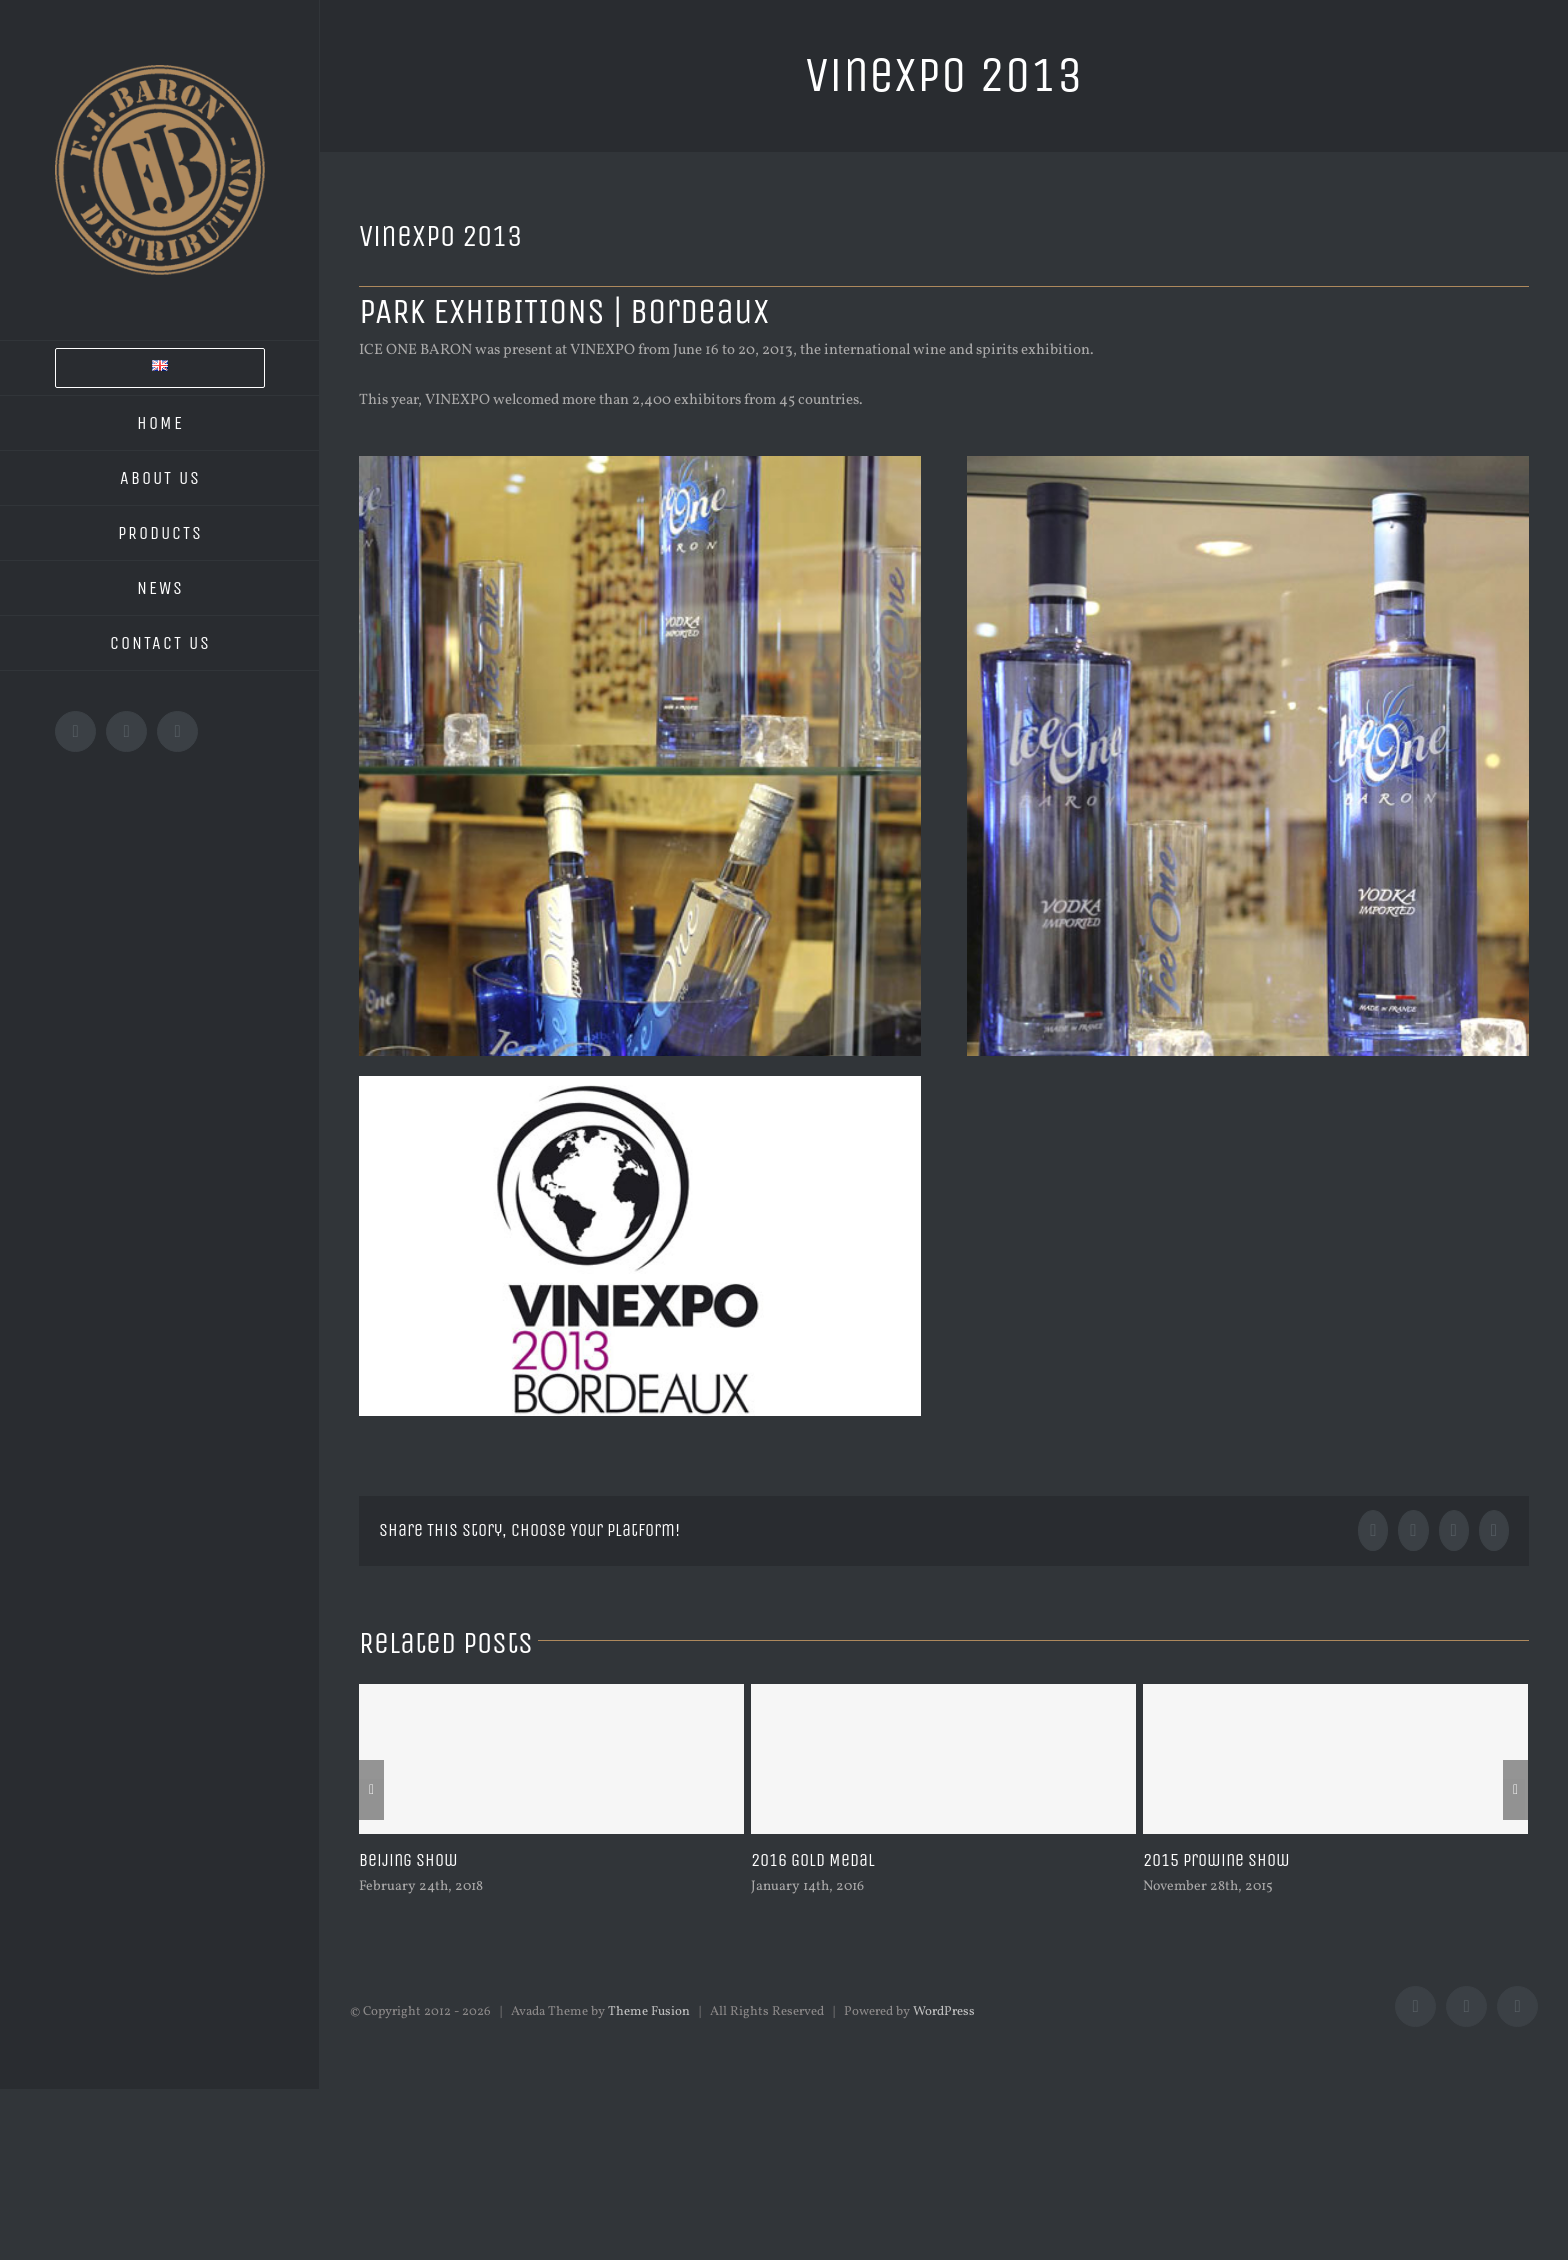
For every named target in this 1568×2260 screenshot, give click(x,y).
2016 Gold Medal (813, 1860)
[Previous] (371, 1790)
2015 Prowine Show (1216, 1860)
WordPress (944, 2012)
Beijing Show (408, 1860)
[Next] (1515, 1790)
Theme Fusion (649, 2012)
